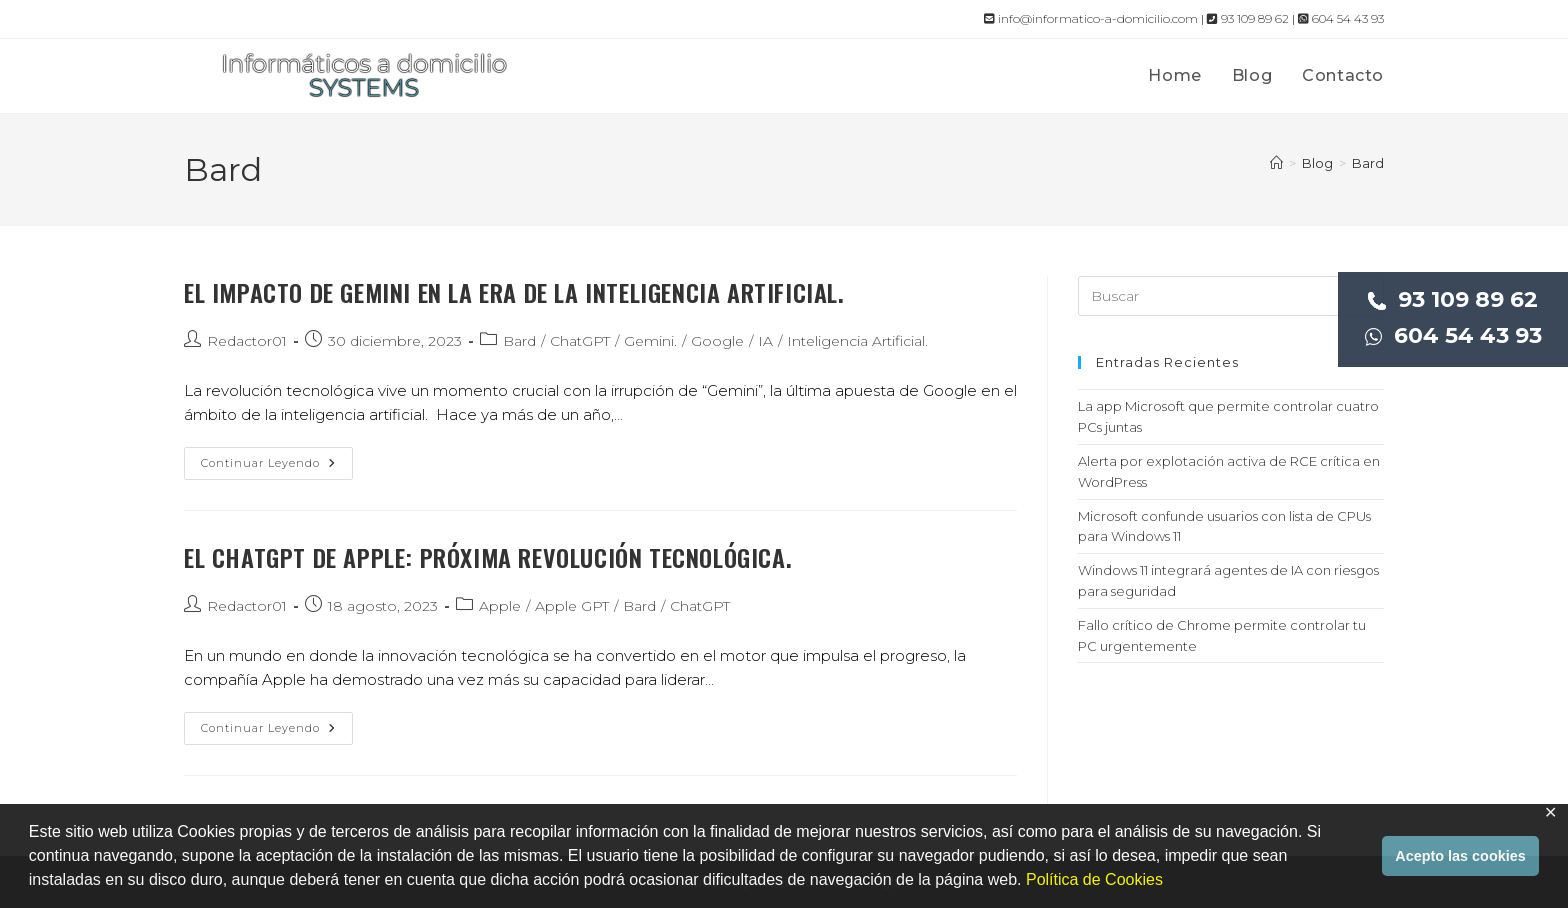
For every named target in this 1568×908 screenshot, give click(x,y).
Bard (1368, 163)
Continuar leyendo (277, 467)
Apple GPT (572, 606)
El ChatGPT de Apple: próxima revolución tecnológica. (488, 557)
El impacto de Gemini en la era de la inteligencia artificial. (514, 292)
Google (717, 341)
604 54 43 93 (1453, 335)
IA (765, 341)
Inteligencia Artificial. (857, 341)
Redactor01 (247, 341)
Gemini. (650, 341)
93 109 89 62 (1453, 299)
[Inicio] (1276, 163)
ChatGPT (580, 341)
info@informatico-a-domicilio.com (1091, 18)
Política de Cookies (1094, 879)
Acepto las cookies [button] (1460, 856)
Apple (500, 606)
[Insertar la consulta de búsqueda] (1231, 296)
